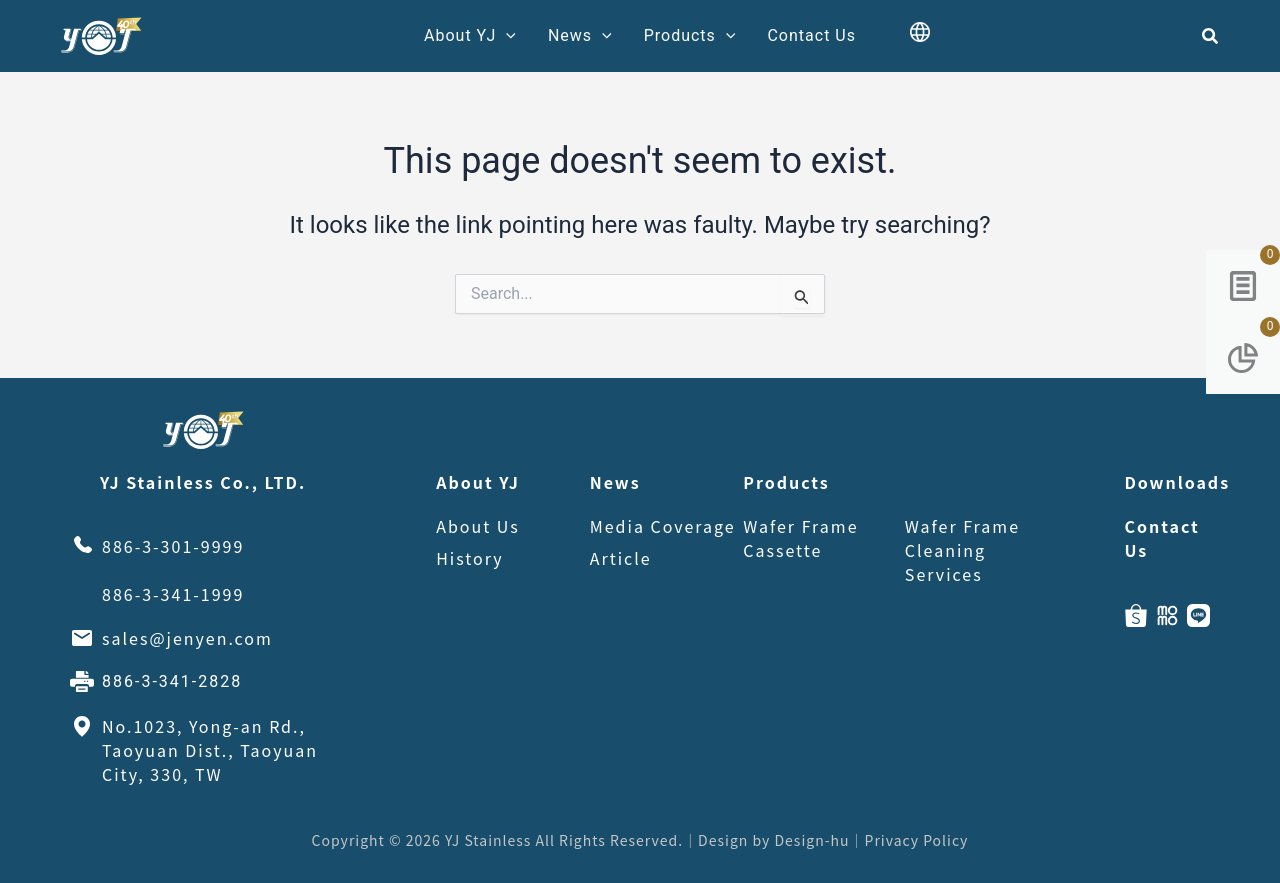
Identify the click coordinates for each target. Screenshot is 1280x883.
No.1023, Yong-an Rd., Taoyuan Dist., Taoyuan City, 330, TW (210, 750)
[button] (1211, 36)
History (470, 558)
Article (621, 558)
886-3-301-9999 (173, 546)
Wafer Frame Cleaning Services (962, 550)
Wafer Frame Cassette (800, 538)
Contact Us (811, 35)
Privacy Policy (917, 840)
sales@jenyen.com (187, 638)
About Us (478, 526)
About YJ (470, 36)
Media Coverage (663, 526)
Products (690, 36)
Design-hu (811, 840)
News (580, 36)
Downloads (1167, 482)
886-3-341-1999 (173, 594)
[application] (506, 36)
